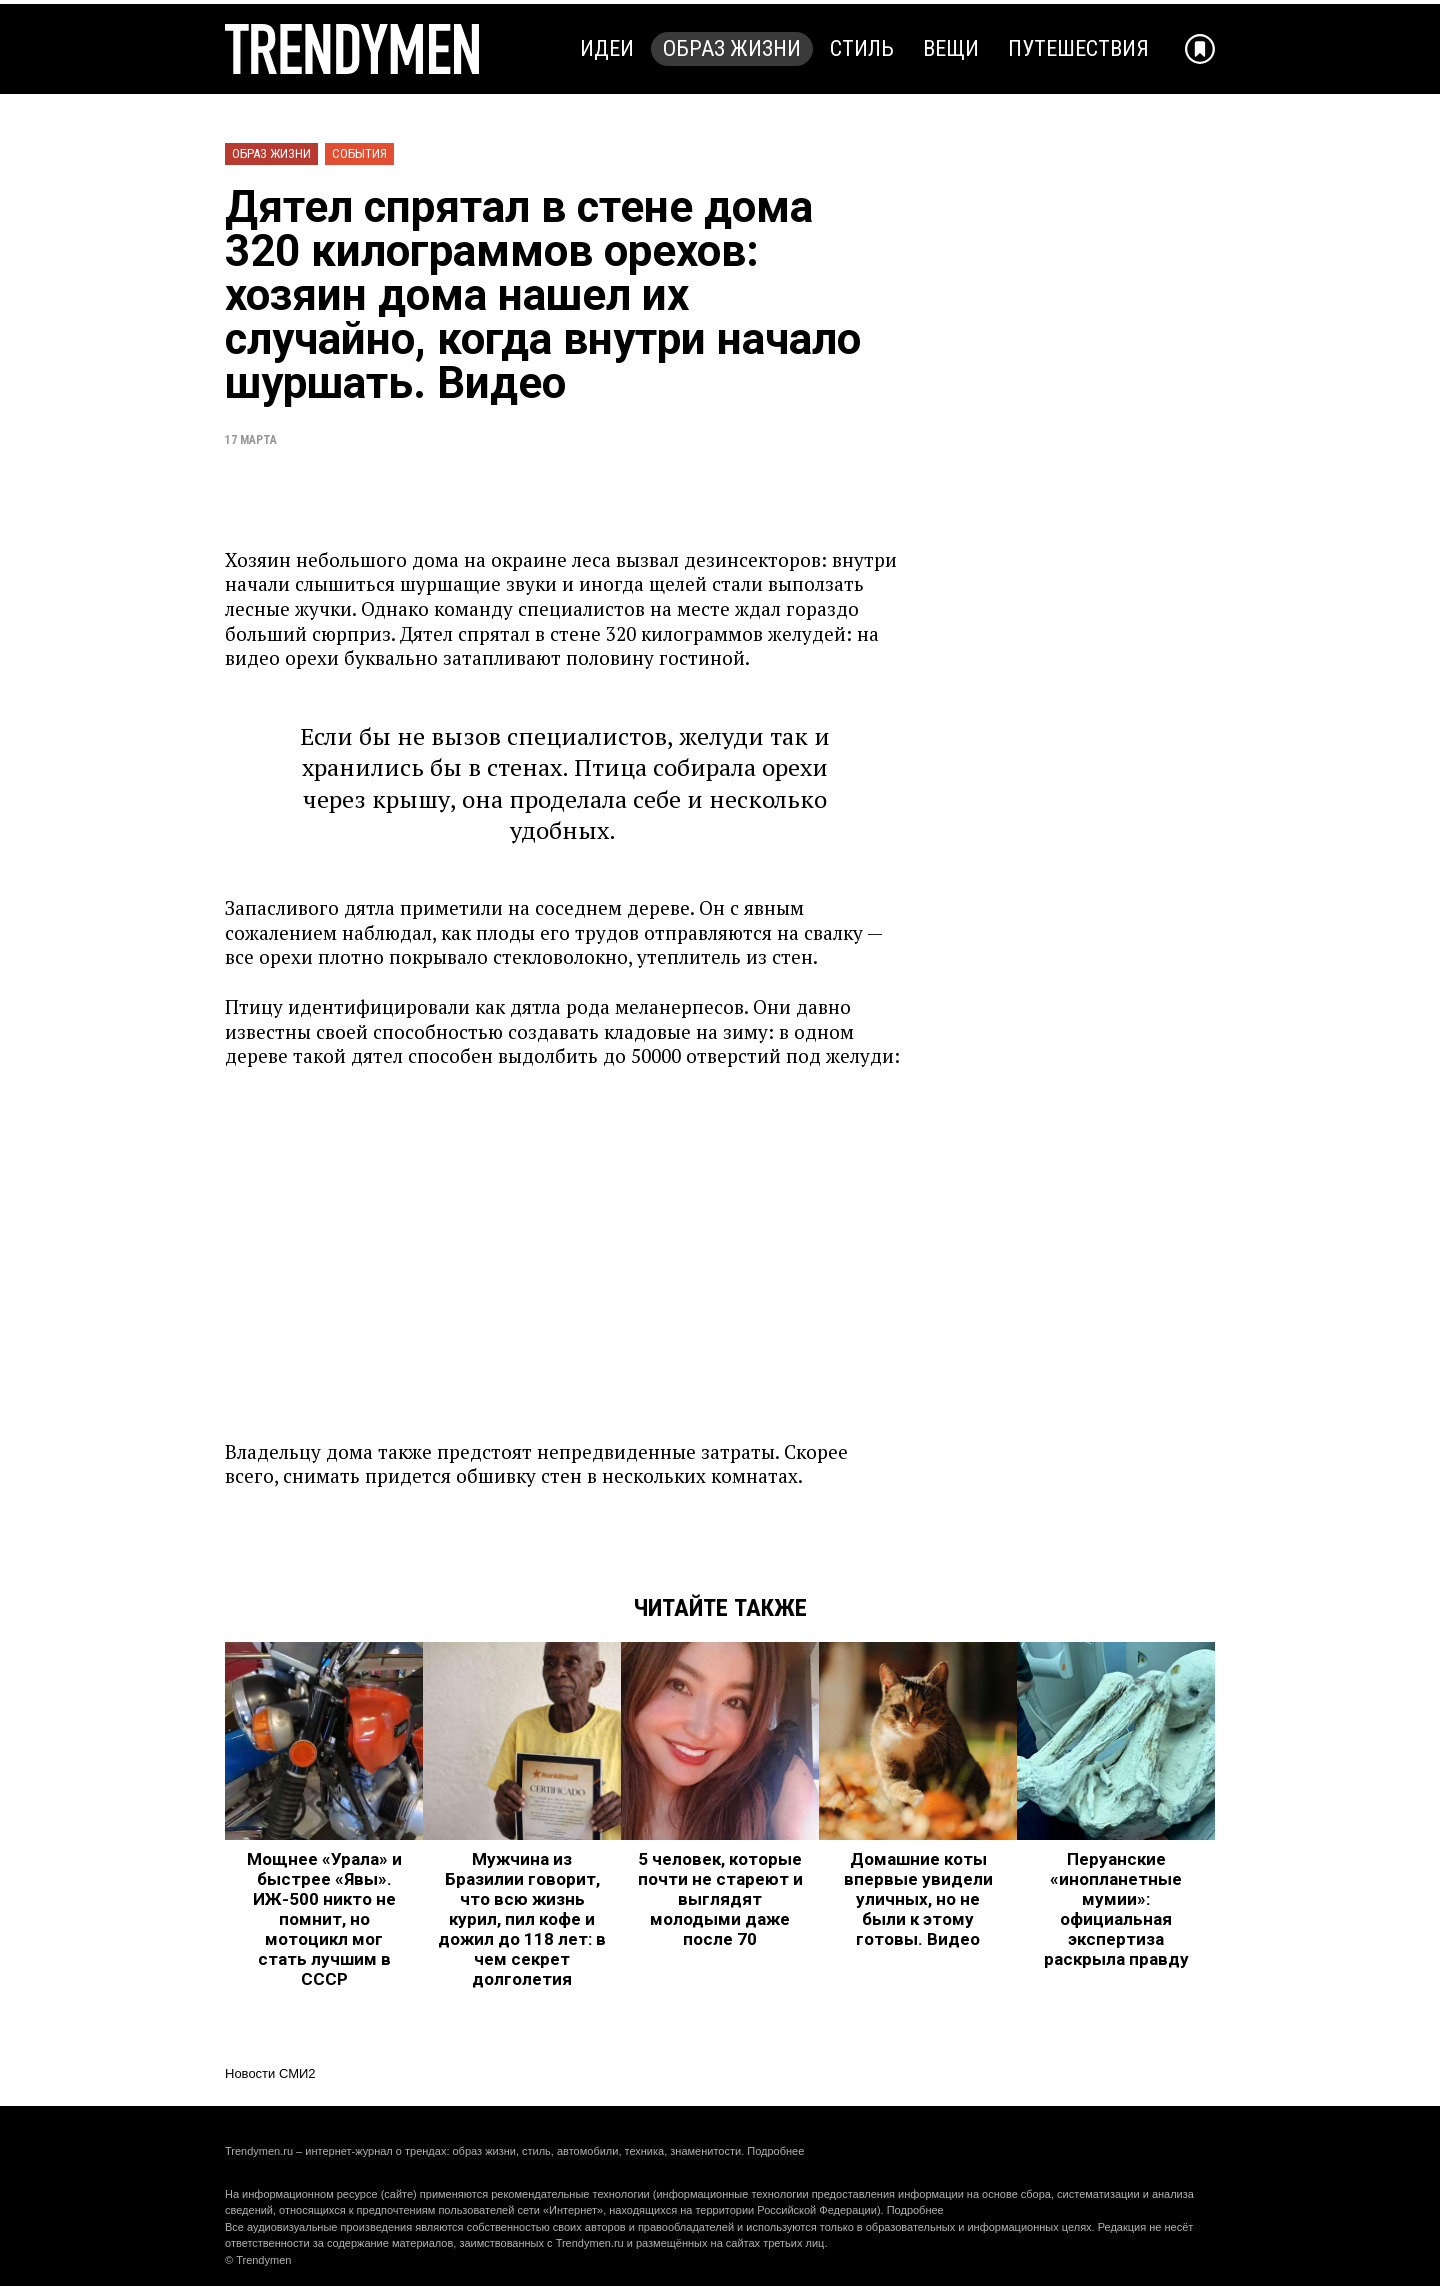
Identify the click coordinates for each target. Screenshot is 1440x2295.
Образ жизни (732, 48)
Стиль (862, 48)
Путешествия (1078, 48)
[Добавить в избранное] (1200, 49)
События (359, 153)
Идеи (607, 48)
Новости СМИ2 (270, 2073)
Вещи (951, 48)
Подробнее (775, 2151)
